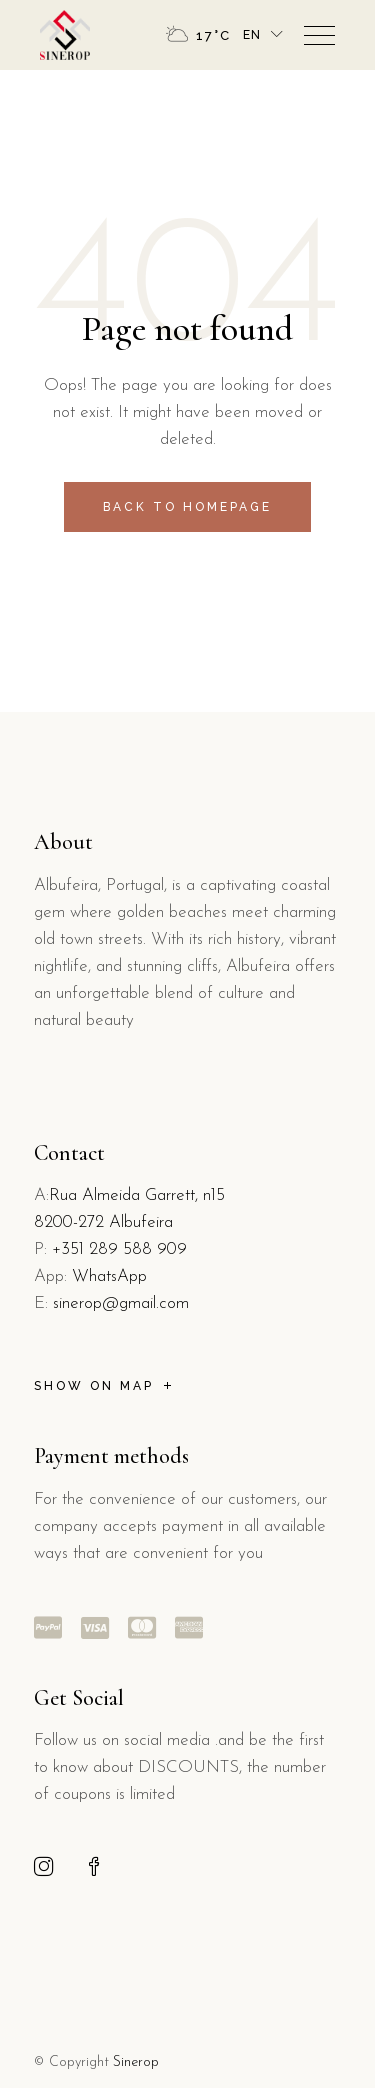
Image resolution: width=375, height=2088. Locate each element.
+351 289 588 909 (119, 1249)
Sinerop (136, 2062)
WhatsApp (109, 1276)
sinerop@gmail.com (121, 1303)
